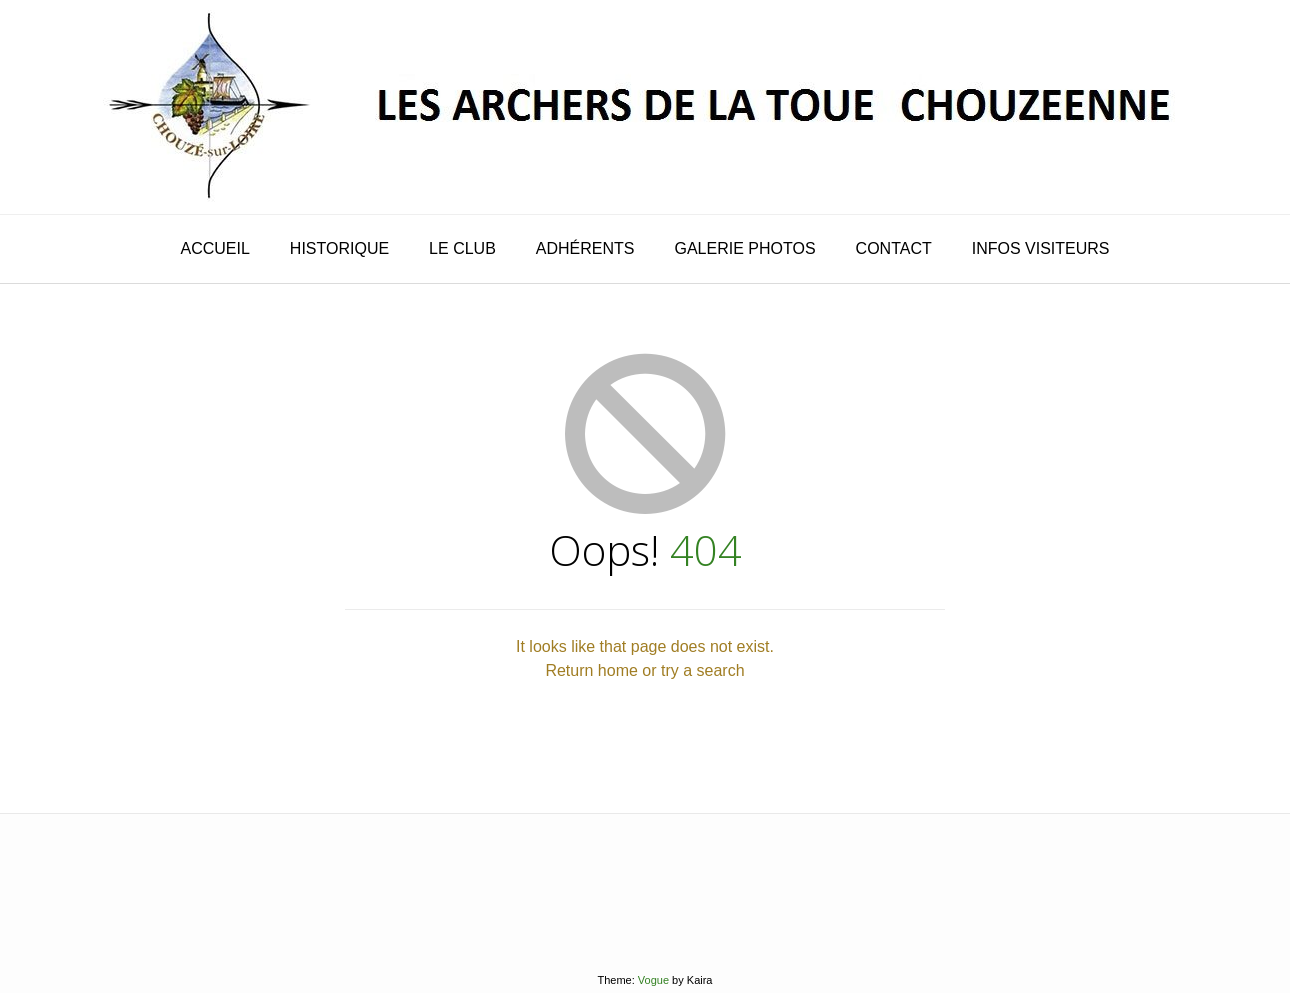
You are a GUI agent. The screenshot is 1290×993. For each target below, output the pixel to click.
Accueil (214, 248)
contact (894, 248)
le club (462, 248)
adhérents (585, 248)
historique (339, 248)
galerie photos (745, 248)
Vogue (653, 980)
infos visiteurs (1041, 248)
